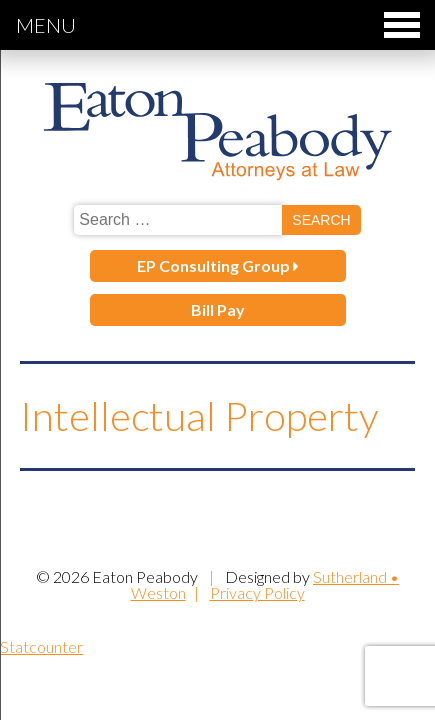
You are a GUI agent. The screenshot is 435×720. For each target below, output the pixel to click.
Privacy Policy (257, 592)
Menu (218, 25)
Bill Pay (218, 309)
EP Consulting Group (218, 265)
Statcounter (41, 646)
